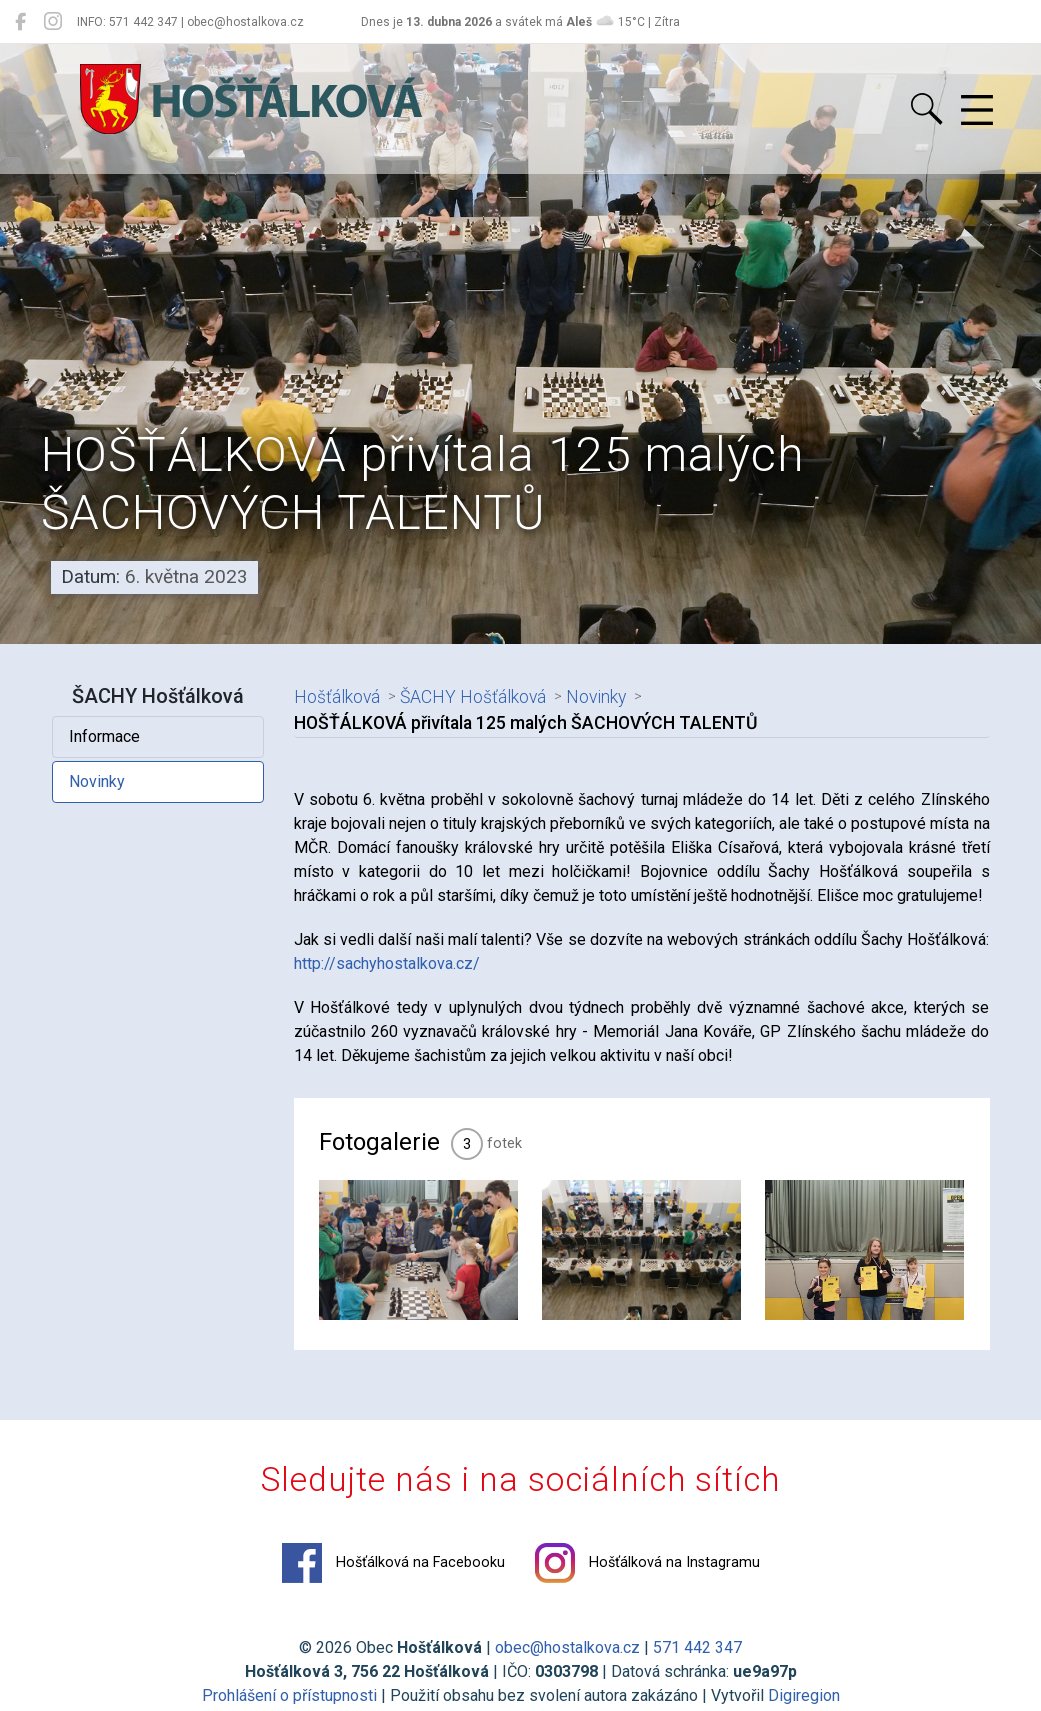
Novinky (97, 781)
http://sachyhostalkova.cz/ (387, 963)
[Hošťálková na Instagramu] (53, 22)
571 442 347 (697, 1647)
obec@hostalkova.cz (567, 1647)
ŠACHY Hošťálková (473, 697)
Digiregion (804, 1695)
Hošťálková (337, 697)
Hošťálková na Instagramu (647, 1563)
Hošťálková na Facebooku (393, 1563)
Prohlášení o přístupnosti (289, 1695)
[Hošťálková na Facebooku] (20, 22)
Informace (104, 736)
